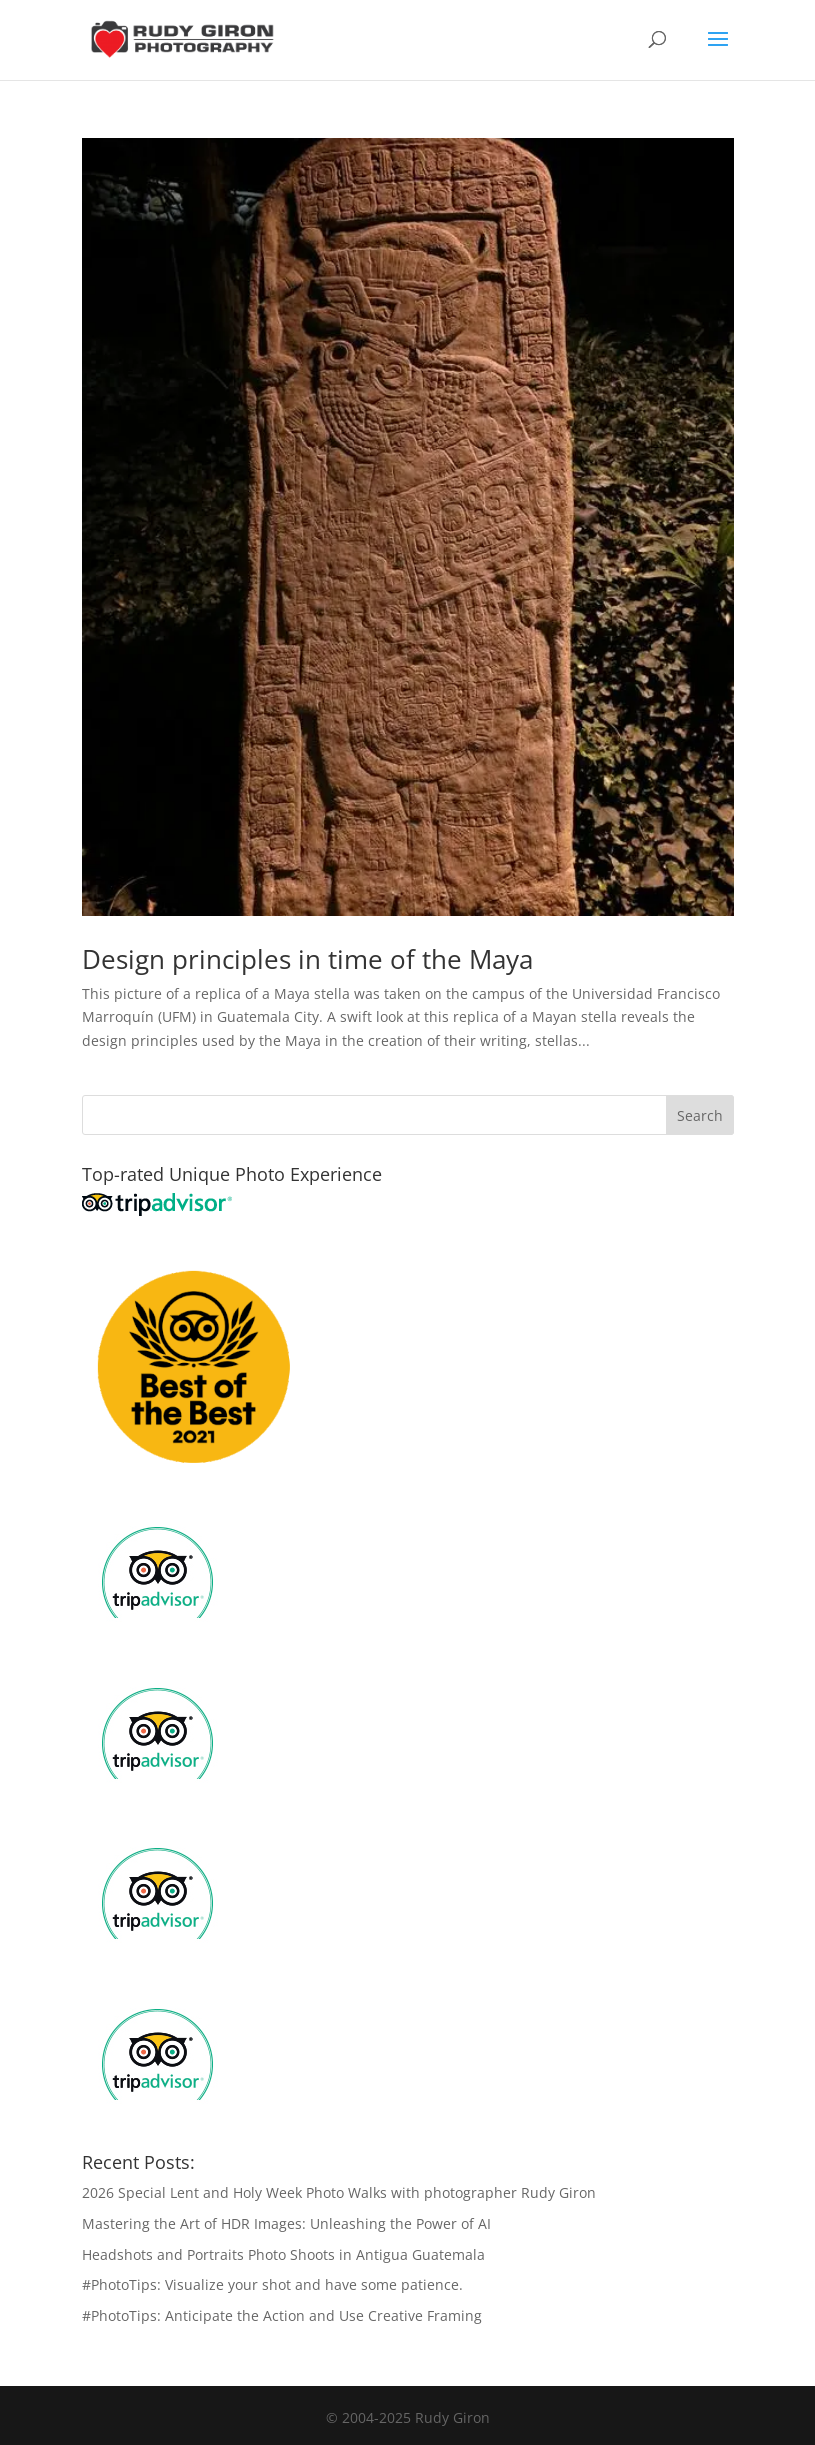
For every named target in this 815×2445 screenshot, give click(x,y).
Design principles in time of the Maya (307, 959)
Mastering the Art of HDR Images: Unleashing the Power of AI (286, 2223)
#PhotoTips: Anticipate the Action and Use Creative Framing (282, 2315)
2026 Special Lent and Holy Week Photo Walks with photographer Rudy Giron (339, 2192)
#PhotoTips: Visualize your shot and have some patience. (272, 2284)
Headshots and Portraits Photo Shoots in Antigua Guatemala (283, 2254)
